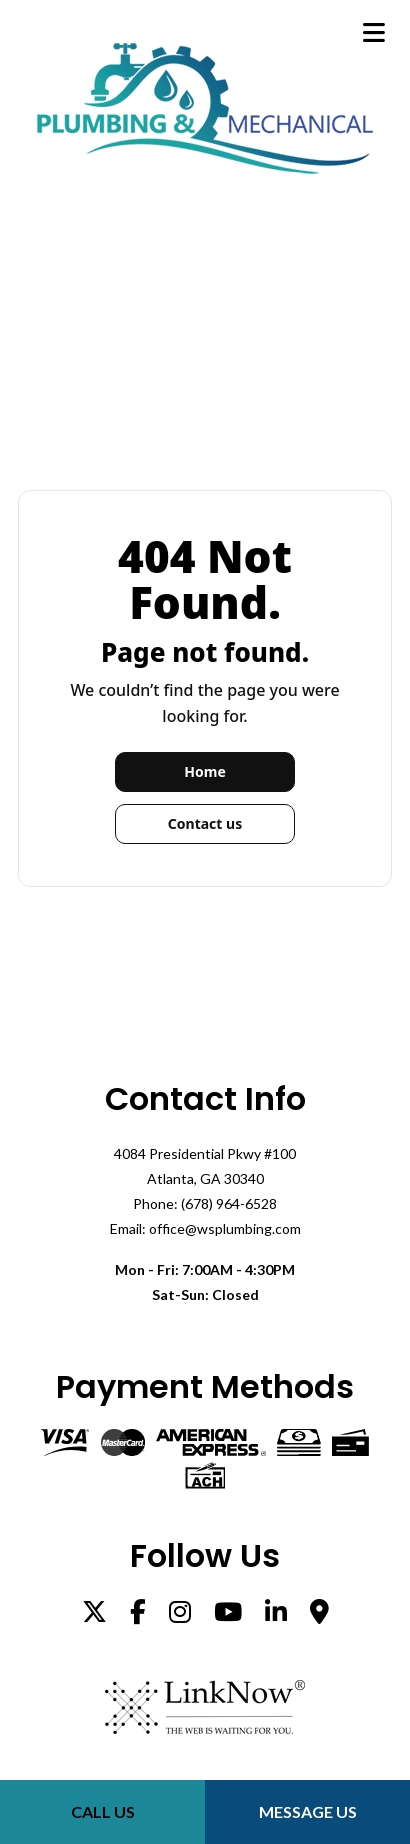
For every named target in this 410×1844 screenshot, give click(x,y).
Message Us (308, 1811)
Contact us (205, 823)
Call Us (103, 1811)
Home (204, 771)
